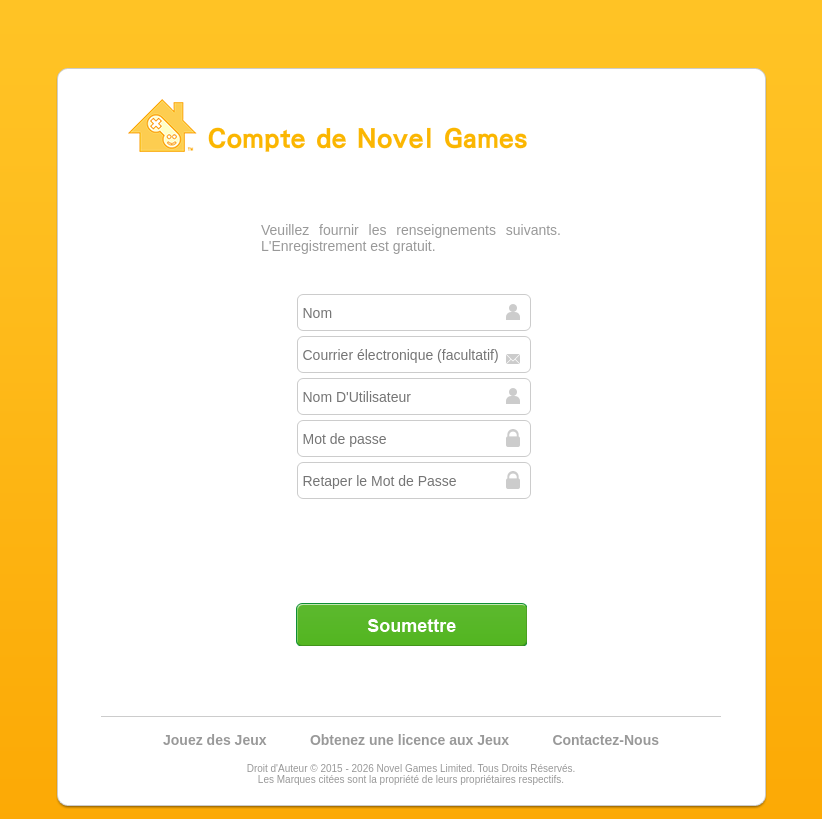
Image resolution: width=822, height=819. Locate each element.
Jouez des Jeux (215, 740)
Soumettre (411, 624)
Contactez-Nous (605, 740)
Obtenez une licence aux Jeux (409, 740)
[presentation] (413, 543)
